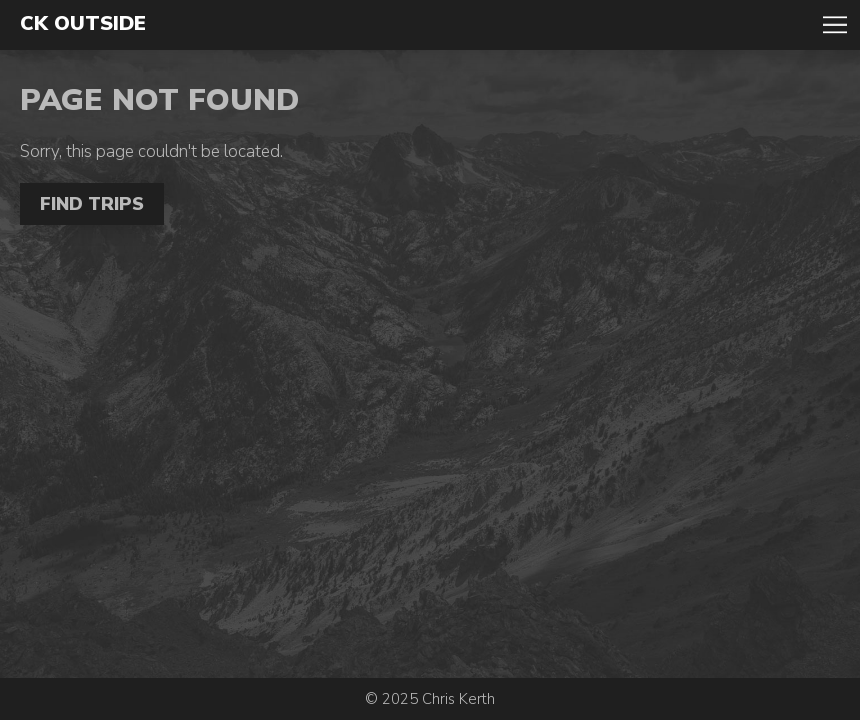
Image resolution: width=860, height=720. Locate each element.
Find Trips (92, 204)
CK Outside (83, 24)
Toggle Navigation (835, 25)
